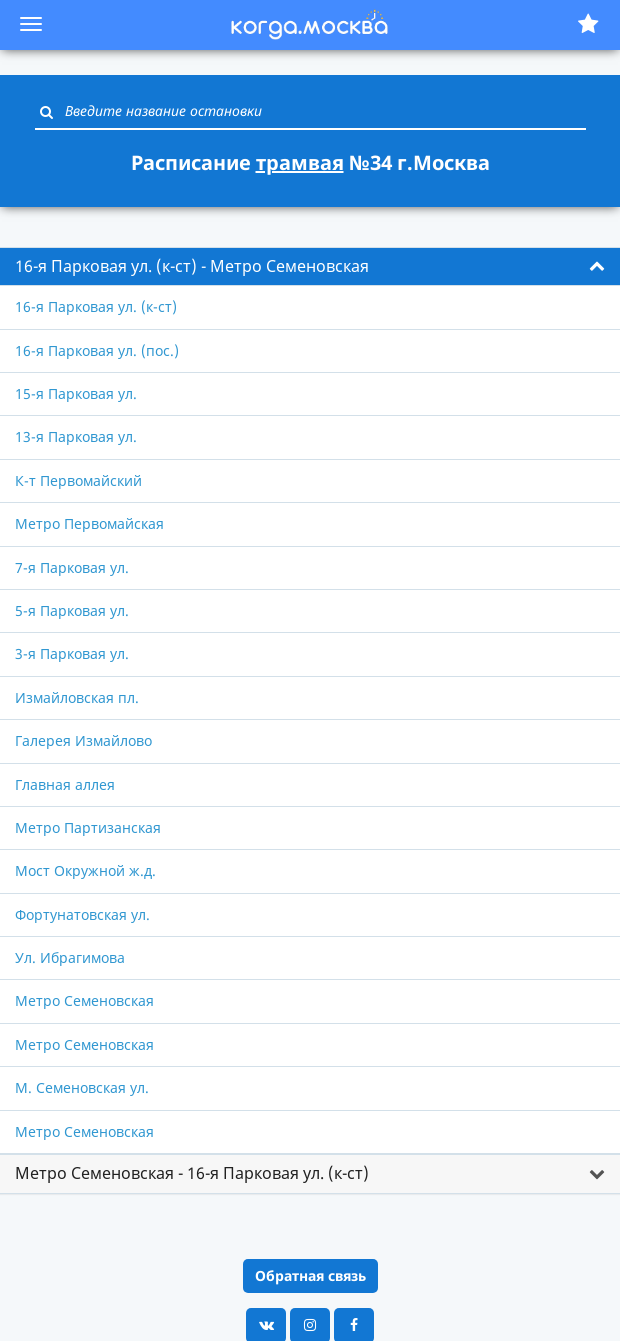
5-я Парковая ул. (72, 610)
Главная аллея (65, 784)
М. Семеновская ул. (82, 1087)
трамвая (300, 162)
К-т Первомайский (78, 480)
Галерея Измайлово (83, 740)
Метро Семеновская (84, 1000)
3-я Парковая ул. (72, 653)
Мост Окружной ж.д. (85, 870)
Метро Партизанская (88, 827)
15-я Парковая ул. (76, 393)
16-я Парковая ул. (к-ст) (96, 306)
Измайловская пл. (77, 697)
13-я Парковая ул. (76, 436)
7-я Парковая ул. (72, 567)
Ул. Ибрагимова (70, 957)
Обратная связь (310, 1275)
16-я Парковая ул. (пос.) (97, 350)
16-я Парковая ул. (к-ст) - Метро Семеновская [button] (192, 266)
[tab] (310, 267)
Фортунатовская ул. (82, 914)
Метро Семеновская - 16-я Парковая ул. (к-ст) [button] (192, 1173)
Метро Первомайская (89, 523)
